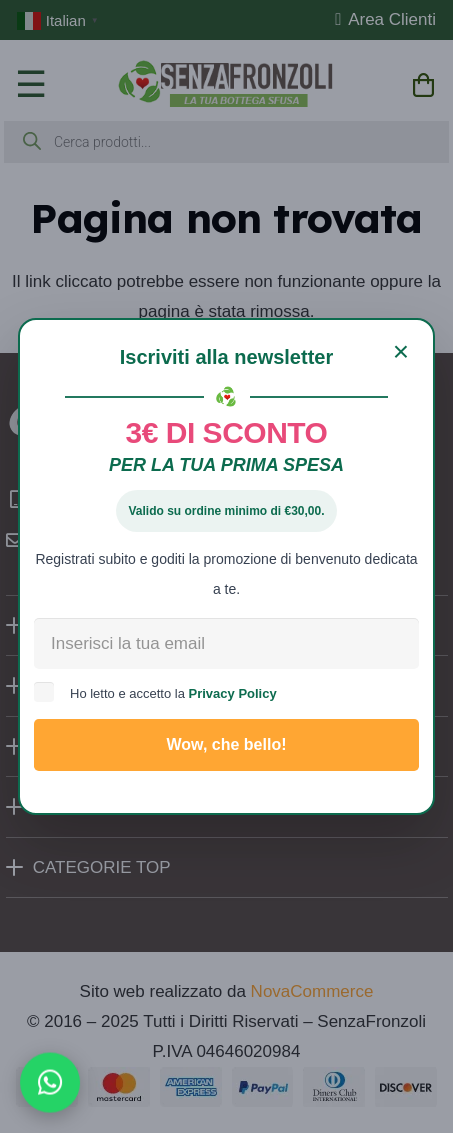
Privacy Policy (233, 693)
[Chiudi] (401, 352)
